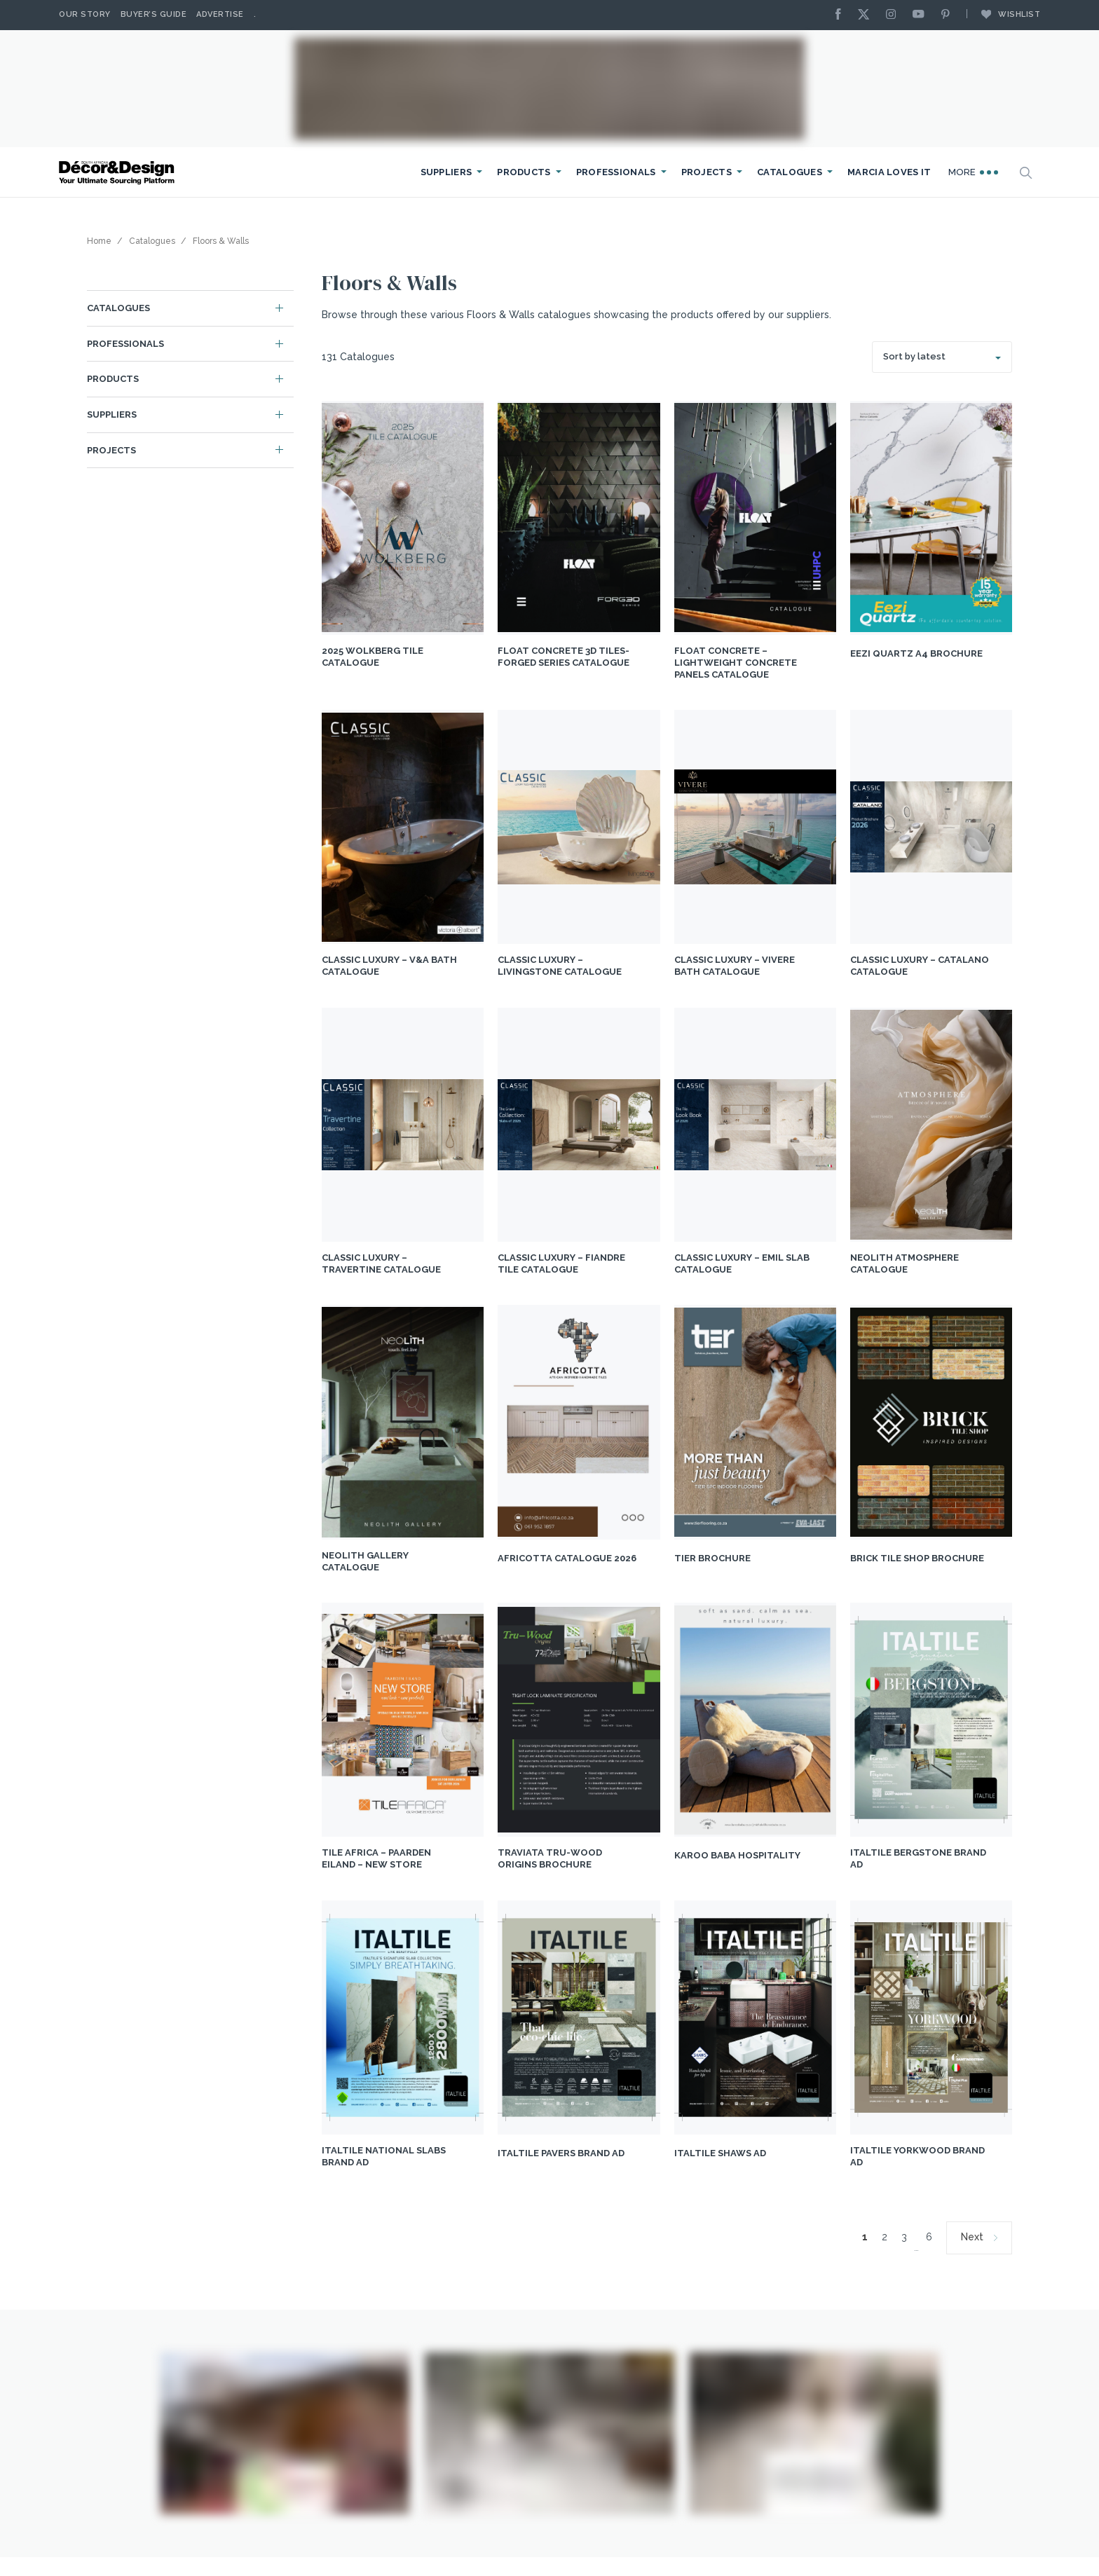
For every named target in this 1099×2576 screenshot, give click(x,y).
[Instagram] (894, 15)
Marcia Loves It (889, 172)
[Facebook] (841, 15)
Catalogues (789, 172)
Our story (85, 14)
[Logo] (118, 172)
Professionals (616, 172)
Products (523, 172)
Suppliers (446, 172)
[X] (867, 15)
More (973, 171)
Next (972, 2236)
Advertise (220, 14)
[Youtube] (922, 15)
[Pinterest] (949, 15)
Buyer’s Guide (154, 14)
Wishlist (1004, 14)
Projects (706, 172)
